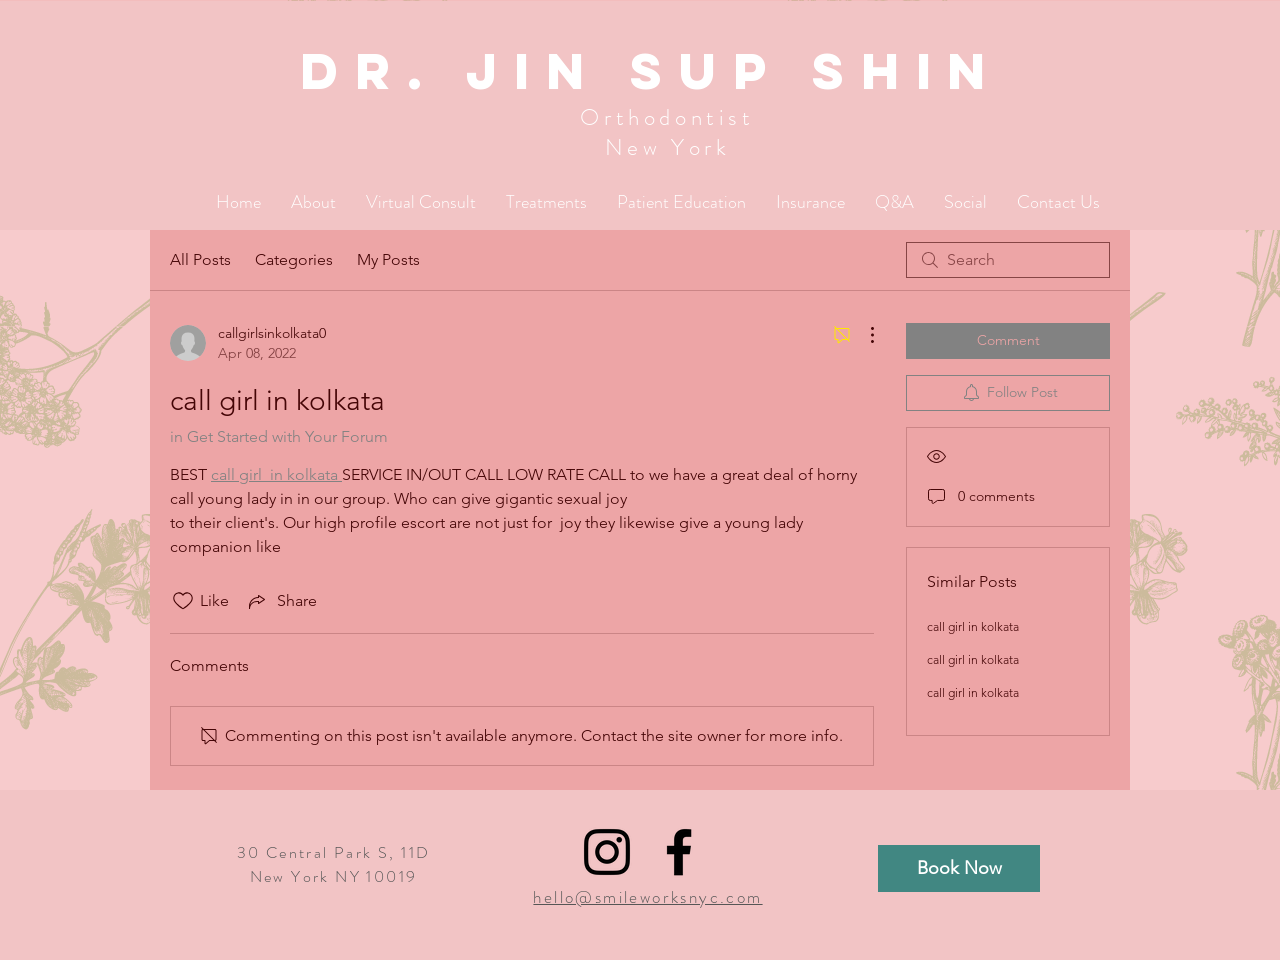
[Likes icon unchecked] (183, 601)
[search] (1008, 260)
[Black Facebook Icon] (679, 852)
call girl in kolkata (973, 626)
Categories (294, 259)
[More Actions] (862, 335)
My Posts (388, 259)
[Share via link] (281, 601)
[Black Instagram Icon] (607, 852)
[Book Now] (959, 868)
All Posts (200, 259)
